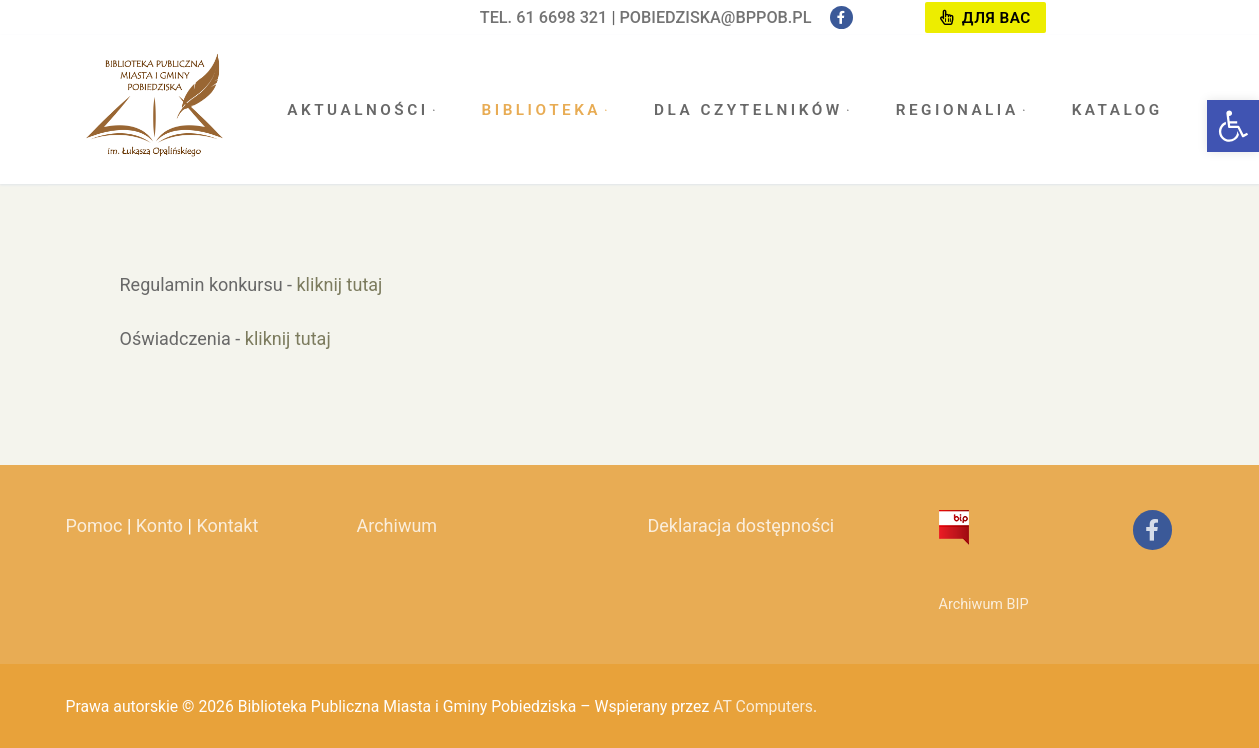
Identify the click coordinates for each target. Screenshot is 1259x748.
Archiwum (397, 525)
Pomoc (94, 525)
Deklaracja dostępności (741, 525)
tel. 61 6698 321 (544, 17)
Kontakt (227, 525)
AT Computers (763, 706)
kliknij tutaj (340, 284)
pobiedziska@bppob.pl (715, 17)
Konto (159, 525)
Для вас (985, 18)
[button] (1233, 126)
